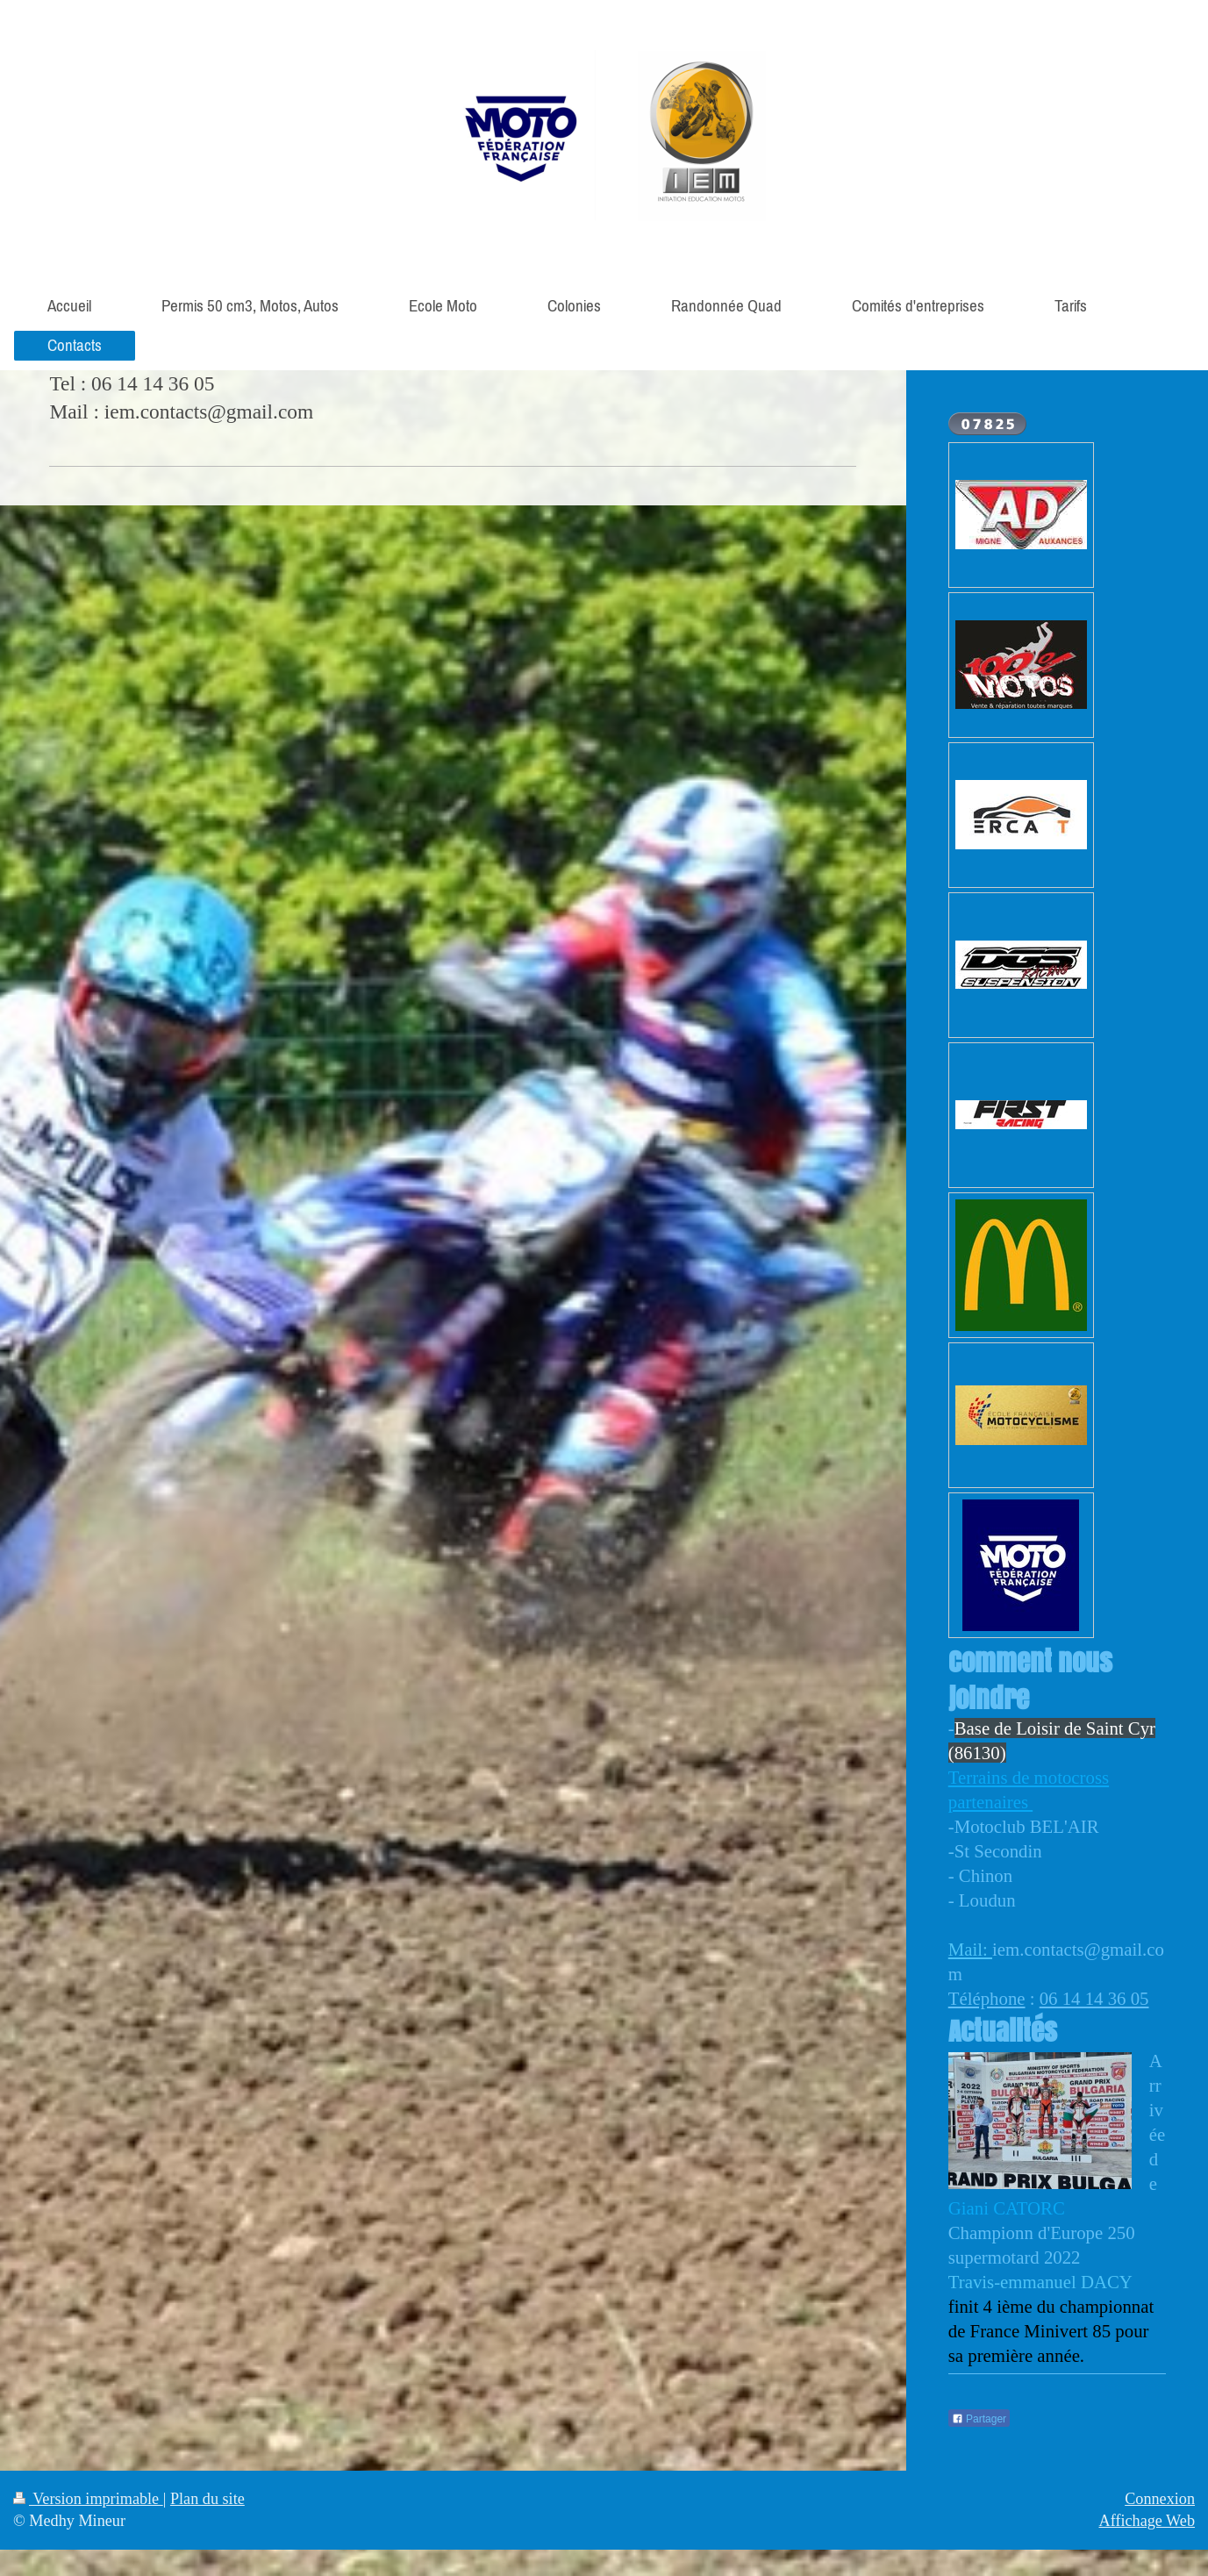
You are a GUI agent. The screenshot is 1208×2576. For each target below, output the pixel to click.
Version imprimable (88, 2499)
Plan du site (207, 2499)
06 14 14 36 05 (1094, 1998)
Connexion (1160, 2499)
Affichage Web (1147, 2520)
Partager (979, 2419)
